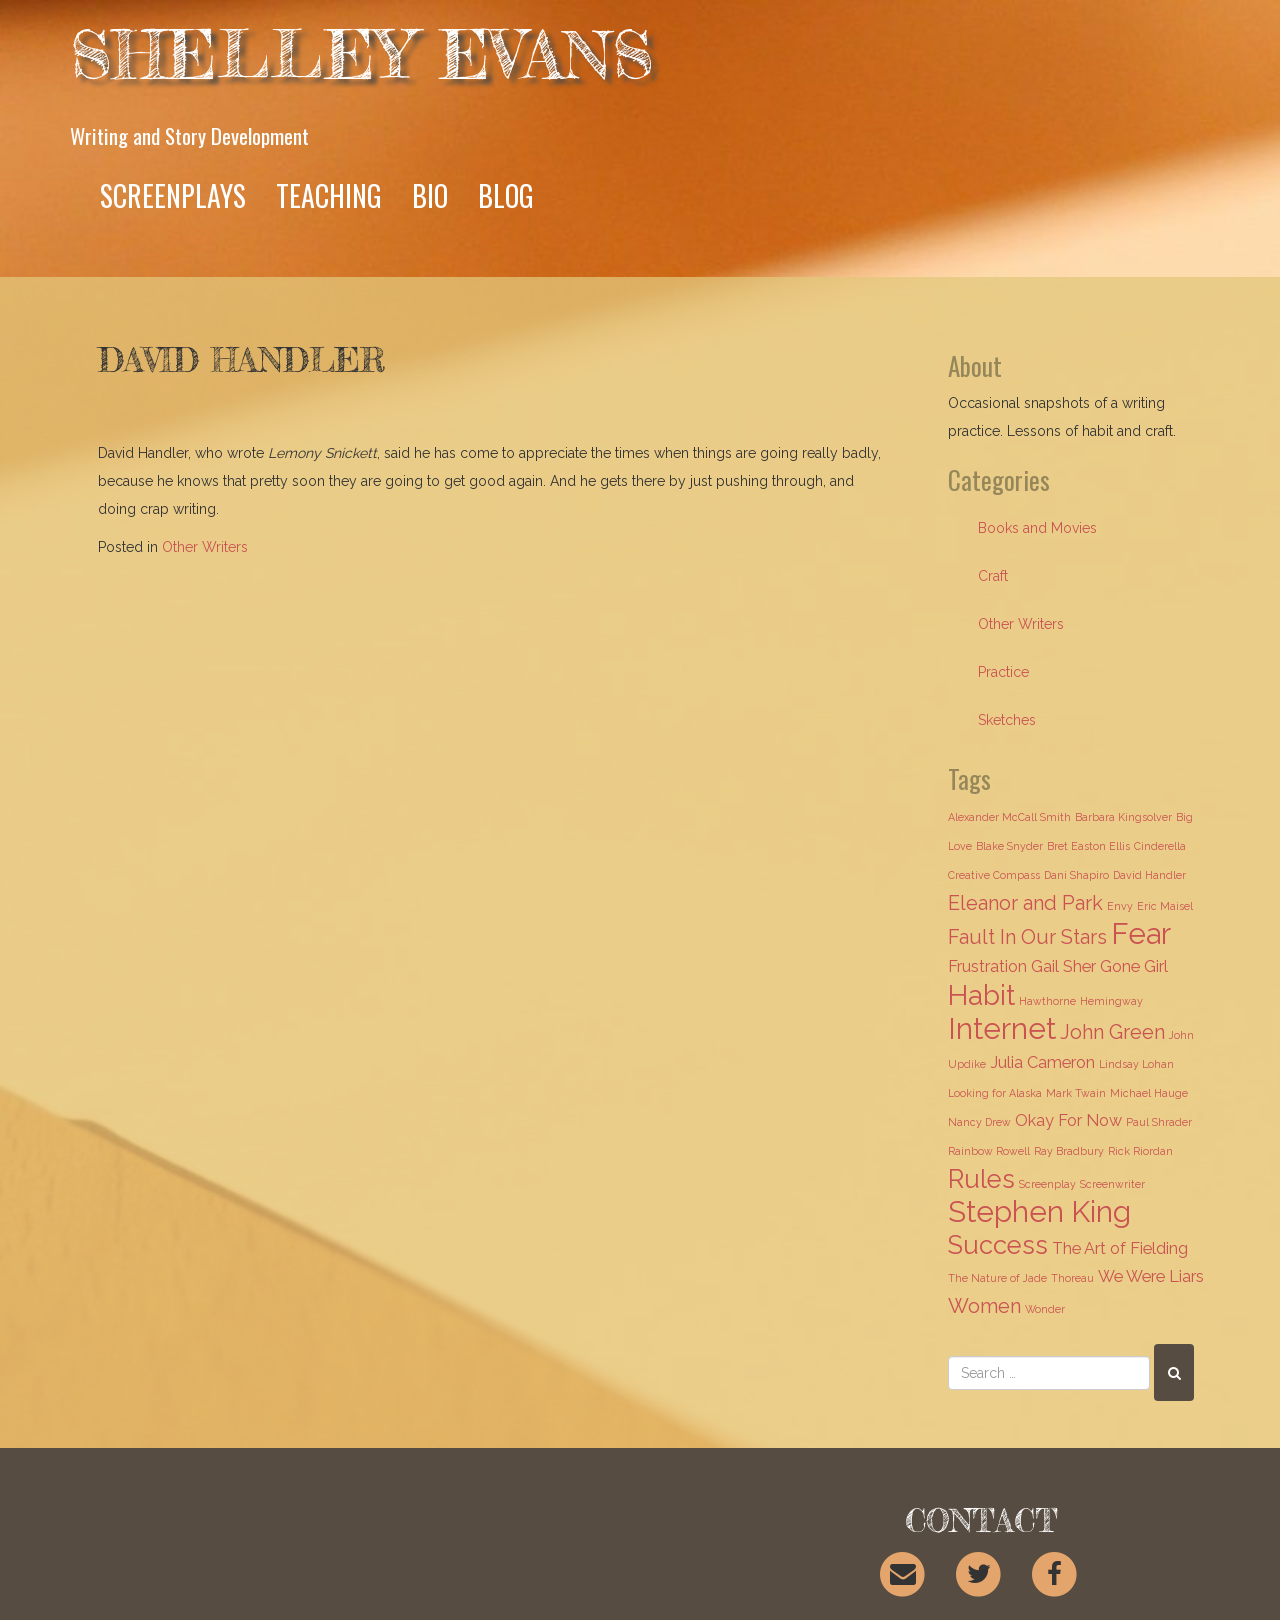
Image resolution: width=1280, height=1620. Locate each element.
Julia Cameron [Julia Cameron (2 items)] (1042, 1062)
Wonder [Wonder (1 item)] (1045, 1309)
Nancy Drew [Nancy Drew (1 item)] (979, 1122)
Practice (1003, 672)
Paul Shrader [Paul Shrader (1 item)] (1159, 1122)
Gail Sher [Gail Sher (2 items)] (1063, 966)
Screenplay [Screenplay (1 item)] (1047, 1184)
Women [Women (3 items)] (984, 1306)
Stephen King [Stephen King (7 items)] (1039, 1211)
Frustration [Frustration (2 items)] (987, 966)
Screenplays (173, 195)
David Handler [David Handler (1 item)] (1149, 875)
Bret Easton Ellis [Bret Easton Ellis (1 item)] (1088, 846)
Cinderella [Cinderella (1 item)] (1160, 846)
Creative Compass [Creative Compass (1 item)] (994, 875)
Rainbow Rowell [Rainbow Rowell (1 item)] (989, 1151)
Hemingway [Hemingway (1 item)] (1111, 1001)
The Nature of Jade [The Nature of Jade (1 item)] (997, 1278)
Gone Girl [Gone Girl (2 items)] (1134, 966)
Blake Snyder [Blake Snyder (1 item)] (1009, 846)
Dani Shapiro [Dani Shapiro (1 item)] (1076, 875)
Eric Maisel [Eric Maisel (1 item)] (1165, 906)
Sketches (1007, 720)
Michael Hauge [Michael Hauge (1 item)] (1149, 1093)
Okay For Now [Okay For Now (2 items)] (1068, 1120)
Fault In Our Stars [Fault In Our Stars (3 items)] (1027, 937)
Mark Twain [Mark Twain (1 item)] (1076, 1093)
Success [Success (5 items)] (998, 1245)
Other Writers (205, 547)
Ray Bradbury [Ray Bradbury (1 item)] (1069, 1151)
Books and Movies (1037, 528)
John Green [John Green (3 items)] (1112, 1032)
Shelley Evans (362, 54)
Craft (993, 576)
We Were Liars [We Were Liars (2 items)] (1151, 1276)
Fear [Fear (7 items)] (1141, 933)
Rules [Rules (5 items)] (981, 1179)
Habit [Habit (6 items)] (981, 995)
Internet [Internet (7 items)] (1002, 1028)
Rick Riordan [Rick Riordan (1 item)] (1140, 1151)
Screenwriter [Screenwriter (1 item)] (1112, 1184)
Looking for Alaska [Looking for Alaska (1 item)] (995, 1093)
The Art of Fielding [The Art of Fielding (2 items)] (1120, 1248)
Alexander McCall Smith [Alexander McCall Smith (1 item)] (1009, 817)
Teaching (329, 195)
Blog (506, 195)
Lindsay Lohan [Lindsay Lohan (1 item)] (1136, 1064)
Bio (430, 195)
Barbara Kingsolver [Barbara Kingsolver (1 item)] (1123, 817)
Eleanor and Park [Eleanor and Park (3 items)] (1025, 903)
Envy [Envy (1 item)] (1120, 906)
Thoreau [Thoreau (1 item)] (1072, 1278)
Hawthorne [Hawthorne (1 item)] (1047, 1001)
